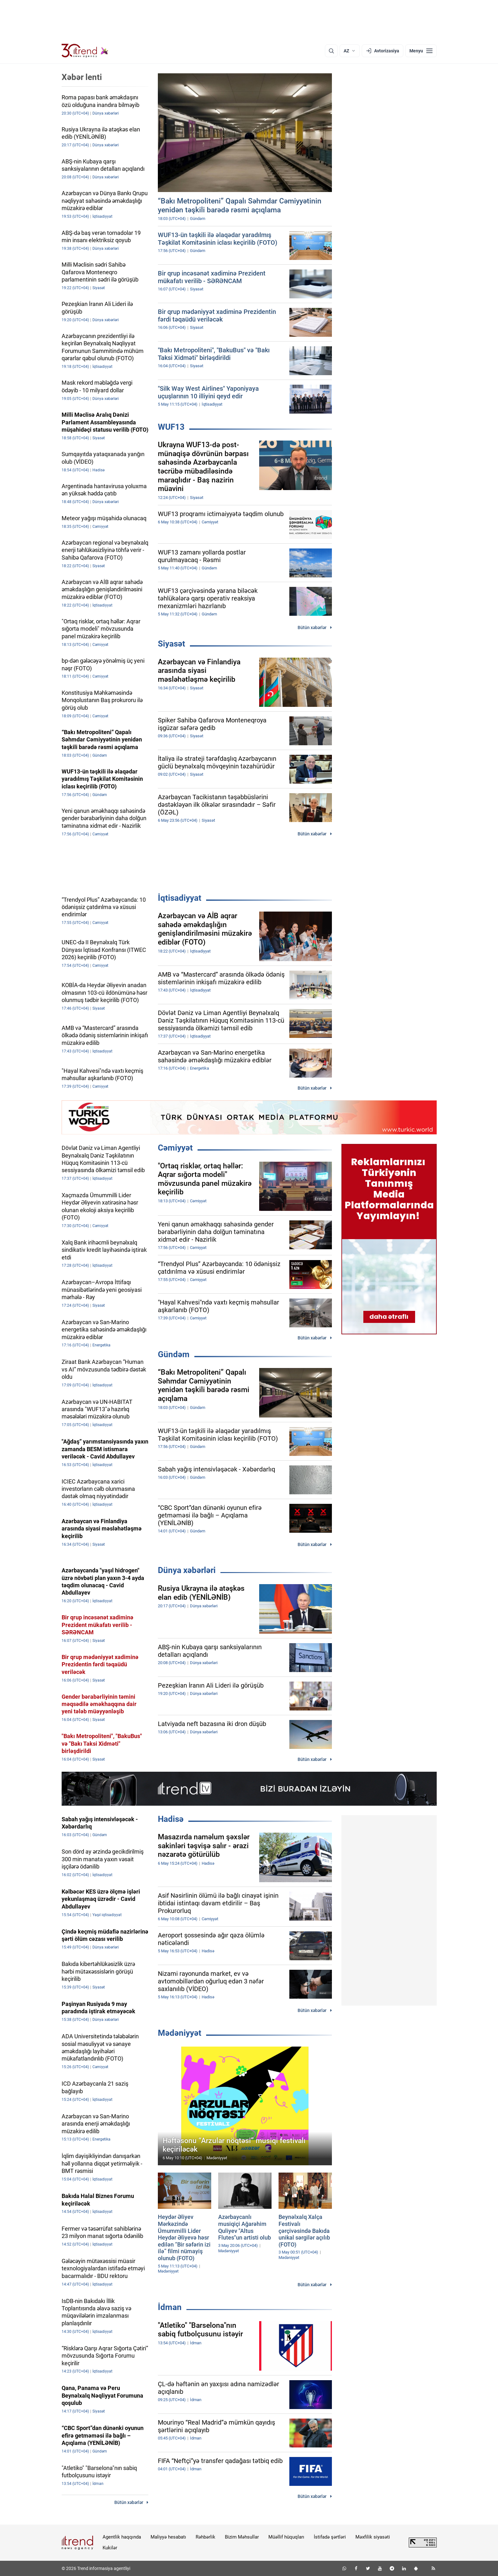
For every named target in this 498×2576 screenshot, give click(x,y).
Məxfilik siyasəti (372, 2537)
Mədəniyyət (179, 2033)
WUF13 (171, 427)
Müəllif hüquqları (286, 2537)
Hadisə (171, 1819)
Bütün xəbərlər (312, 627)
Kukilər (110, 2548)
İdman (170, 2307)
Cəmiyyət (175, 1147)
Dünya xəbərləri (187, 1570)
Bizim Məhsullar (242, 2537)
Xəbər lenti (82, 77)
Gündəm (174, 1354)
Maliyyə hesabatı (168, 2537)
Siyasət (171, 643)
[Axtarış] (331, 50)
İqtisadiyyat (179, 898)
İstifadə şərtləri (330, 2537)
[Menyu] (421, 50)
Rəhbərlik (205, 2537)
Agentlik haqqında (122, 2537)
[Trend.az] (85, 51)
